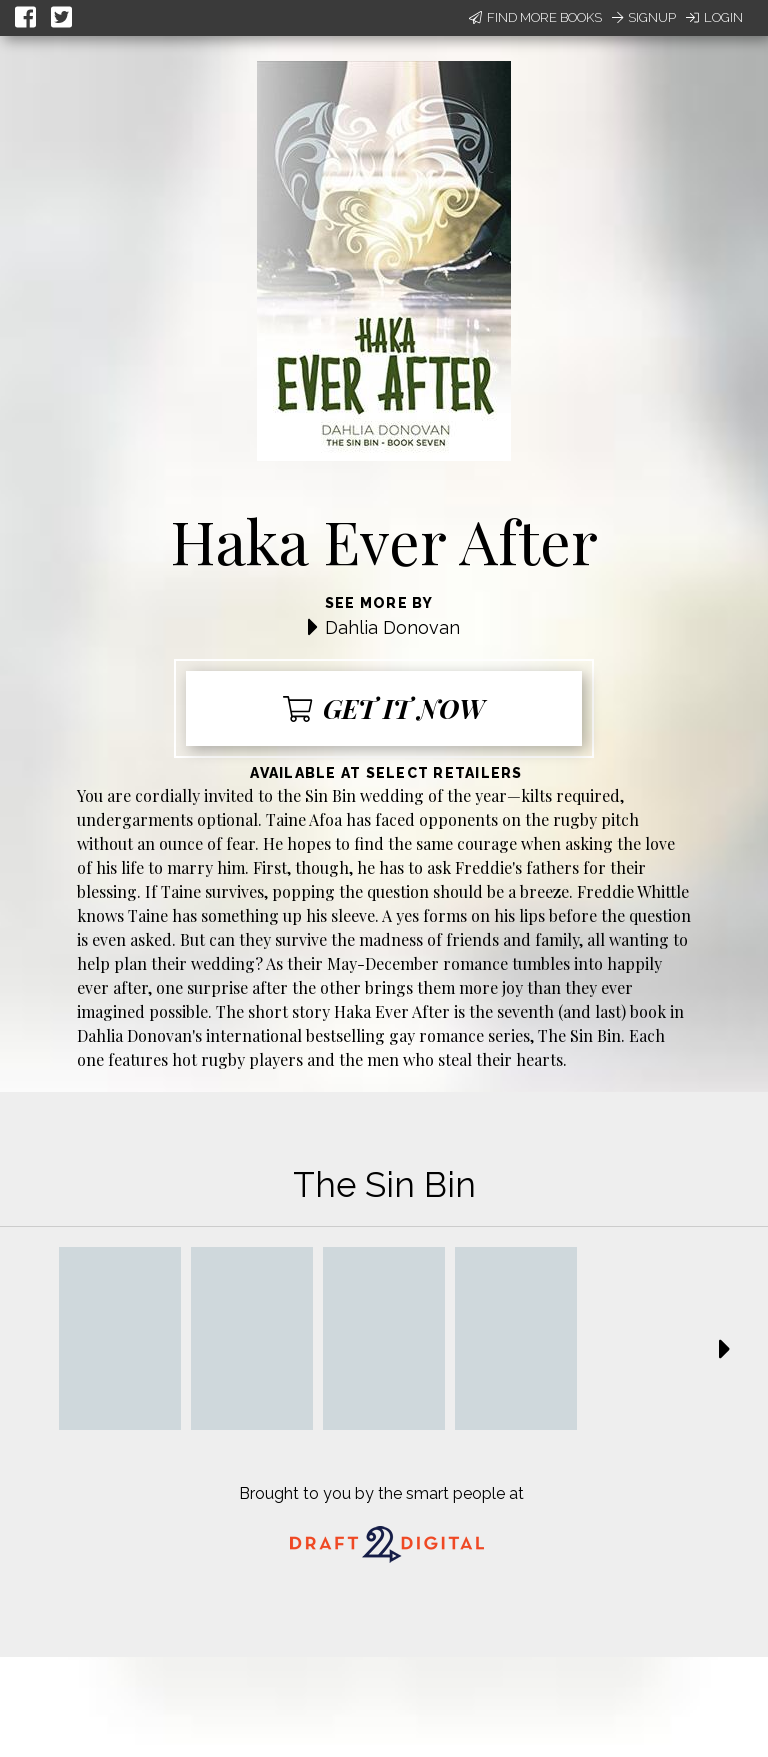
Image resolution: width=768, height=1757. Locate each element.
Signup (644, 17)
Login (714, 17)
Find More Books (535, 17)
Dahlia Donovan (392, 627)
